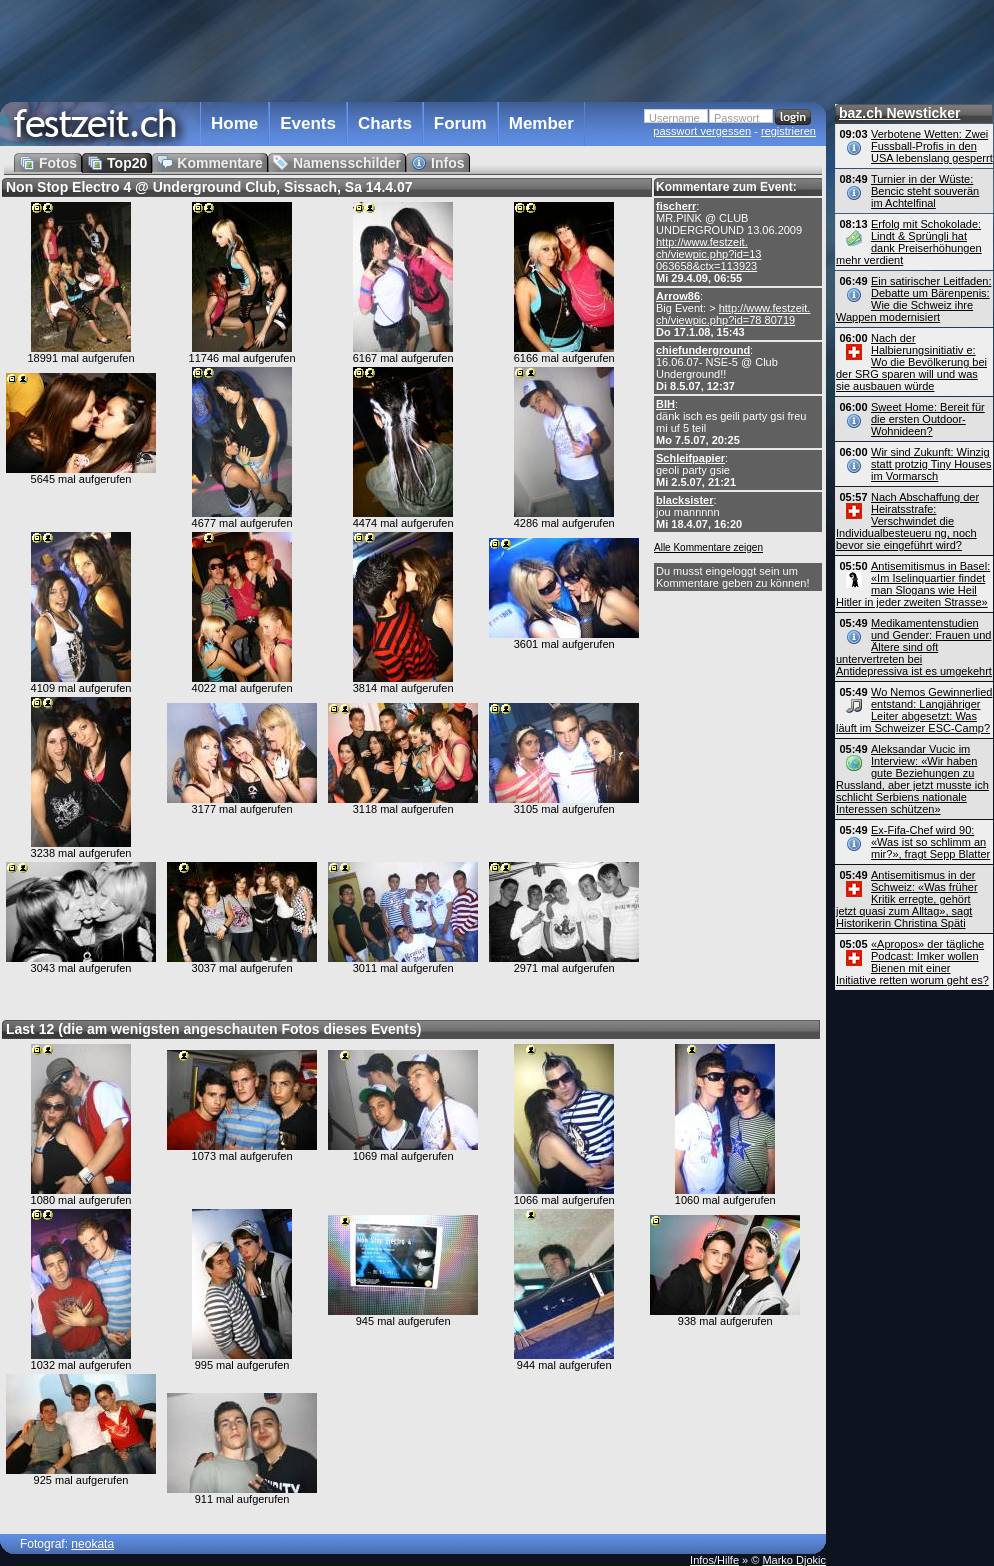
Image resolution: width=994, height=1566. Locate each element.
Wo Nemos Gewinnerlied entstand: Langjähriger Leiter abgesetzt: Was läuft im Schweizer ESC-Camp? (914, 710)
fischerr (676, 206)
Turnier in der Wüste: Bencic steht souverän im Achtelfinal (925, 191)
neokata (92, 1544)
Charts (385, 123)
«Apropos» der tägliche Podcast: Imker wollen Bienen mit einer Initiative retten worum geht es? (912, 962)
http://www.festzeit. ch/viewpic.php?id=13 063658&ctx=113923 (709, 254)
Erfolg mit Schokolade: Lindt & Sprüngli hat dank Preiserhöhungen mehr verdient (909, 242)
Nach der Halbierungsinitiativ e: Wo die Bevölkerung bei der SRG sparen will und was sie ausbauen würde (911, 362)
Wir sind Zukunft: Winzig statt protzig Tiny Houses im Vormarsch (931, 464)
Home (234, 123)
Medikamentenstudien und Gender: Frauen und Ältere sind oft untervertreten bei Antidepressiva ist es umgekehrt (914, 647)
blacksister (684, 500)
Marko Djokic (794, 1560)
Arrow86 (678, 296)
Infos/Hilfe (714, 1560)
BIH (665, 404)
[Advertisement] (413, 49)
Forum (460, 123)
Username (674, 118)
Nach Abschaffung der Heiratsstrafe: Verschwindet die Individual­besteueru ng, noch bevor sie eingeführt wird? (907, 521)
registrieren (788, 131)
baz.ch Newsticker (899, 113)
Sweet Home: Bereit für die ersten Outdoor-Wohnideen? (928, 419)
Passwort (736, 118)
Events (308, 123)
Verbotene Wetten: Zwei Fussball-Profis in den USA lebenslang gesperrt (932, 146)
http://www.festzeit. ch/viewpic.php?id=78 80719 (733, 314)
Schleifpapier (690, 458)
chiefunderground (703, 350)
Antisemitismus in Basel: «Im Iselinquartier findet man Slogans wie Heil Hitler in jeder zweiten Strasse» (913, 584)
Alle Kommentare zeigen (708, 547)
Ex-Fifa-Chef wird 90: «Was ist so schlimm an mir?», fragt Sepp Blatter (930, 842)
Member (541, 123)
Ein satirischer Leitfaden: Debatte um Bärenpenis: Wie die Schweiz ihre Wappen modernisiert (913, 299)
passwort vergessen (702, 131)
